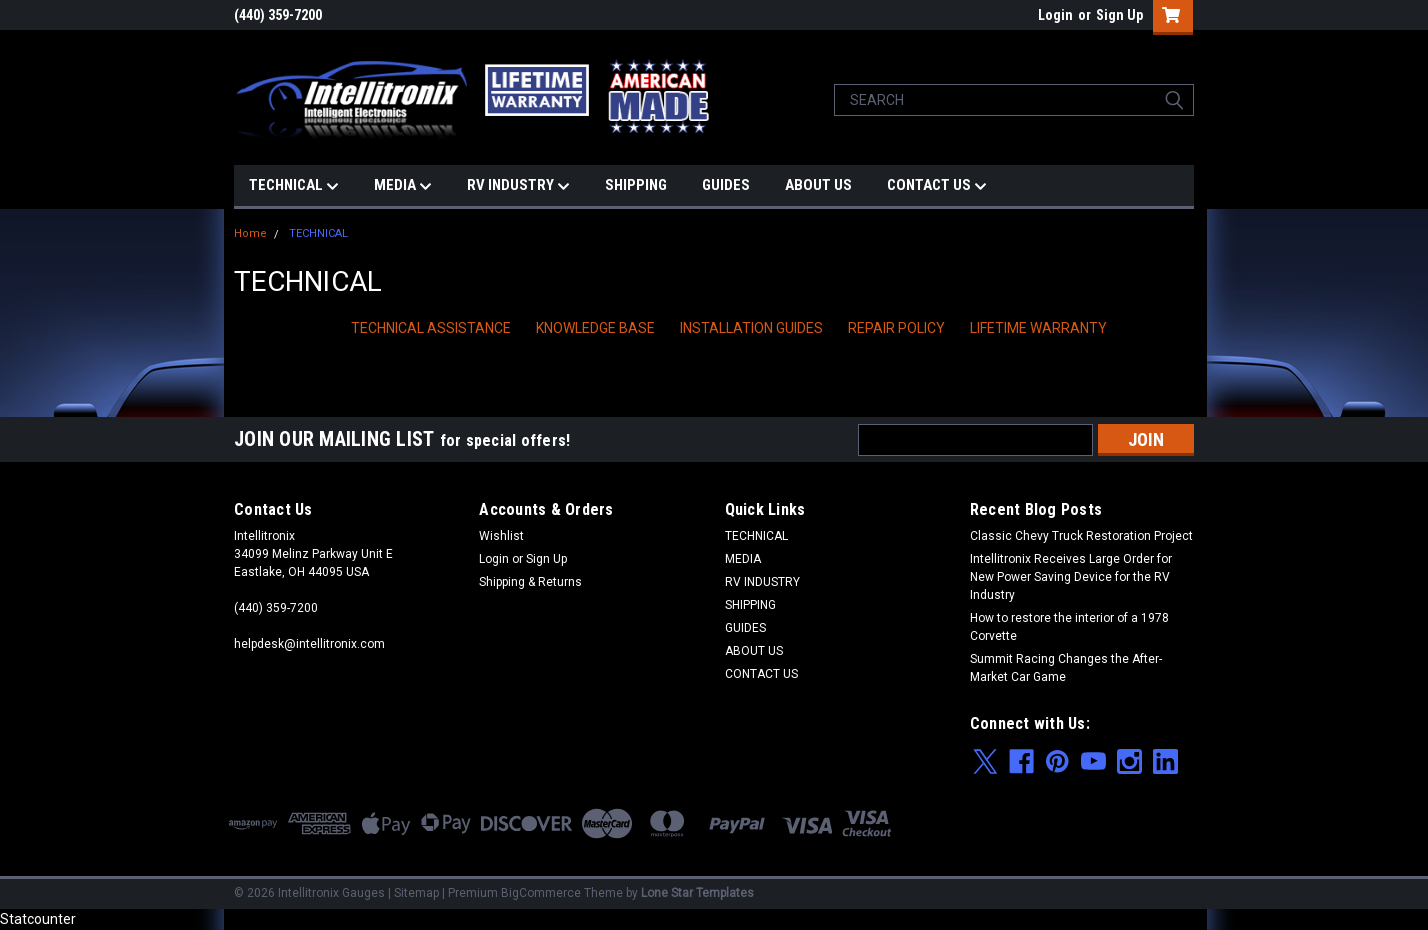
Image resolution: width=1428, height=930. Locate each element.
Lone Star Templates (697, 893)
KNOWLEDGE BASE (595, 328)
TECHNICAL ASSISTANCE (431, 328)
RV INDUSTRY (518, 186)
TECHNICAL (294, 186)
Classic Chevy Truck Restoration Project (1081, 536)
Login (1055, 15)
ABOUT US (818, 185)
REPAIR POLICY (896, 328)
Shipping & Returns (530, 582)
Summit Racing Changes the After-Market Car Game (1066, 668)
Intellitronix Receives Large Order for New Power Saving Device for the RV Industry (1071, 577)
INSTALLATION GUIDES (751, 328)
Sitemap (416, 893)
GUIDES (726, 185)
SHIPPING (636, 185)
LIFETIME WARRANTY (1038, 328)
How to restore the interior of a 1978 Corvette (1069, 627)
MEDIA (403, 186)
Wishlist (501, 536)
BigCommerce (541, 893)
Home (250, 233)
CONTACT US (937, 186)
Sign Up (1119, 15)
